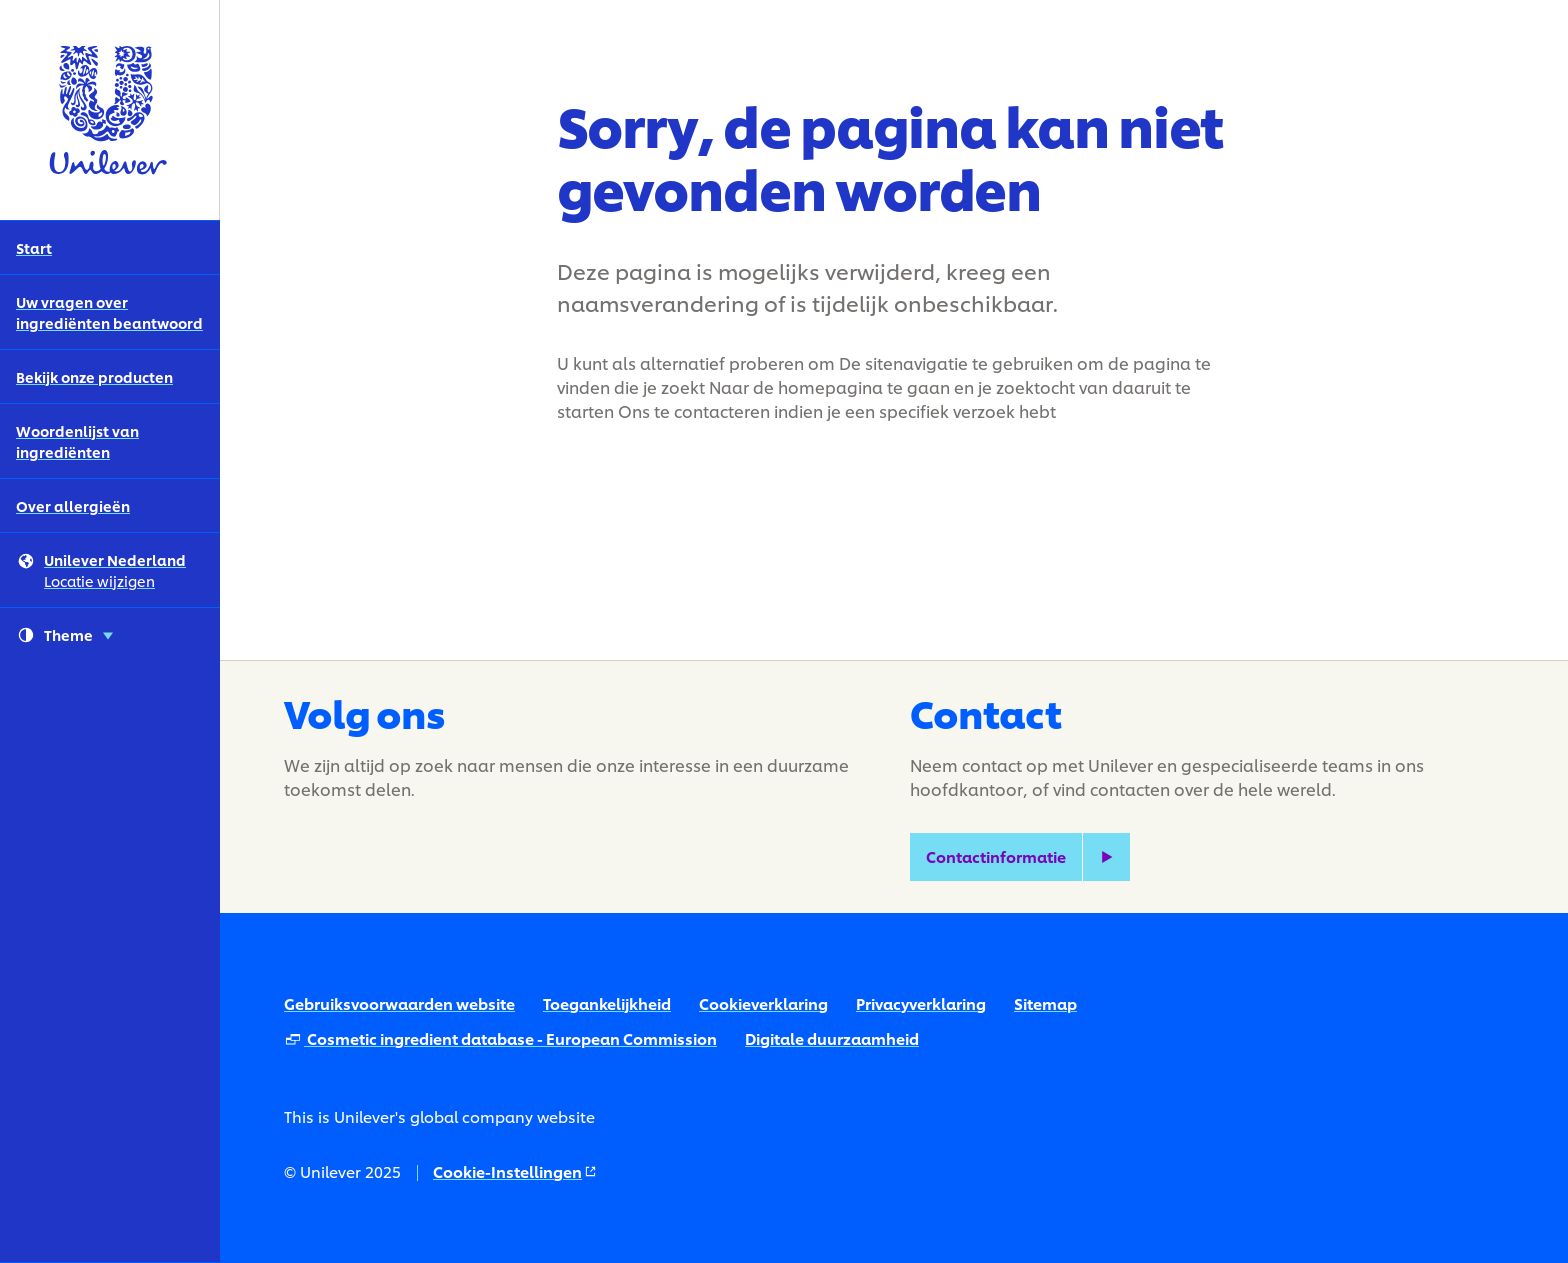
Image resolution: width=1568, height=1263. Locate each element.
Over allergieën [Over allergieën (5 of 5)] (73, 505)
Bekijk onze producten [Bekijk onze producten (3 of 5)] (94, 376)
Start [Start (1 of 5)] (34, 247)
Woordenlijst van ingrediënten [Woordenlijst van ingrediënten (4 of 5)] (77, 441)
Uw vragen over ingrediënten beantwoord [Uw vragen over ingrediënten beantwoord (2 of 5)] (109, 312)
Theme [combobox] (65, 635)
